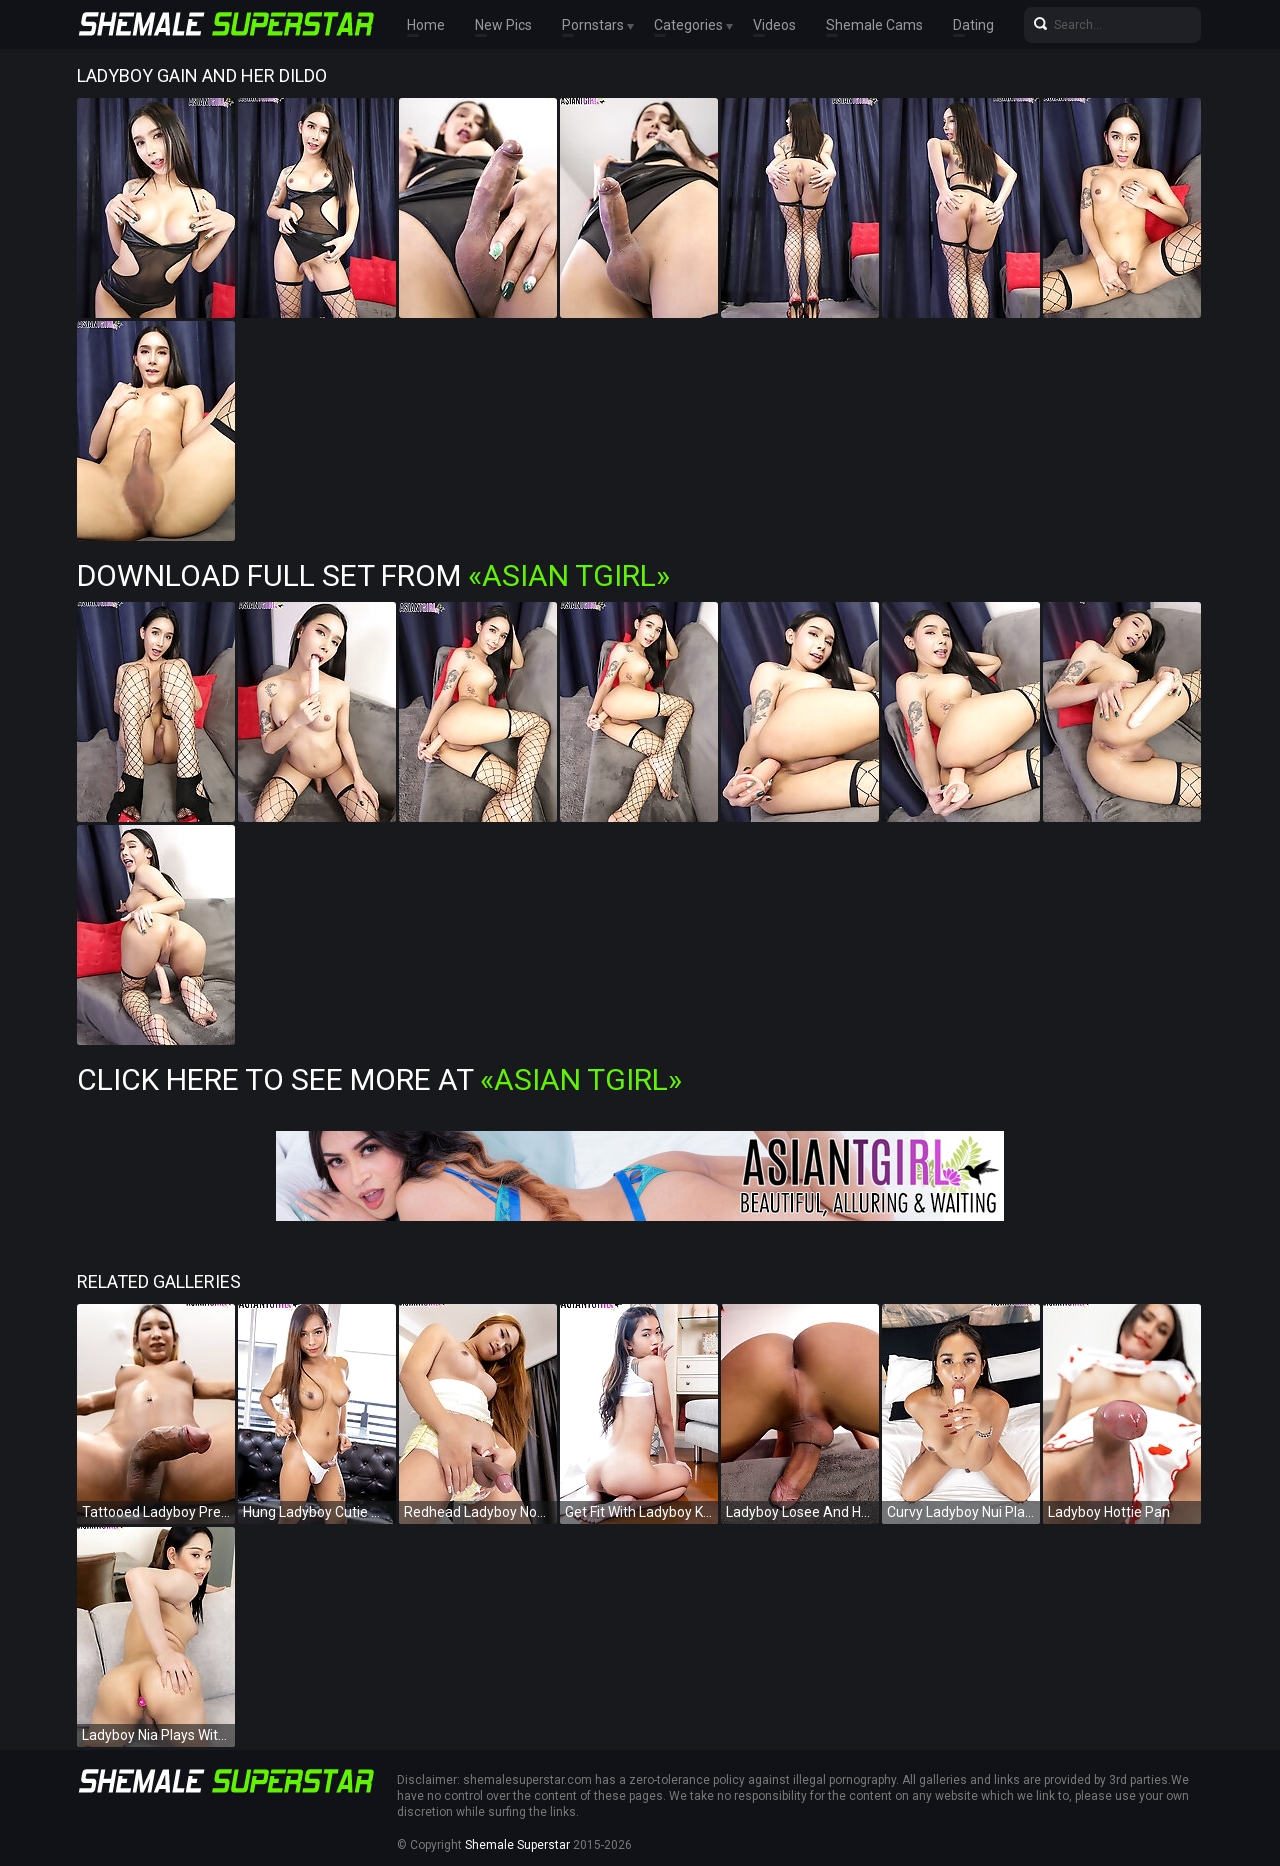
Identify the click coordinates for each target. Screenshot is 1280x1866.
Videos (774, 25)
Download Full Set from (373, 575)
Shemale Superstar (517, 1845)
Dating (973, 25)
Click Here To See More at (379, 1079)
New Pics (503, 25)
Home (426, 25)
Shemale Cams (874, 25)
